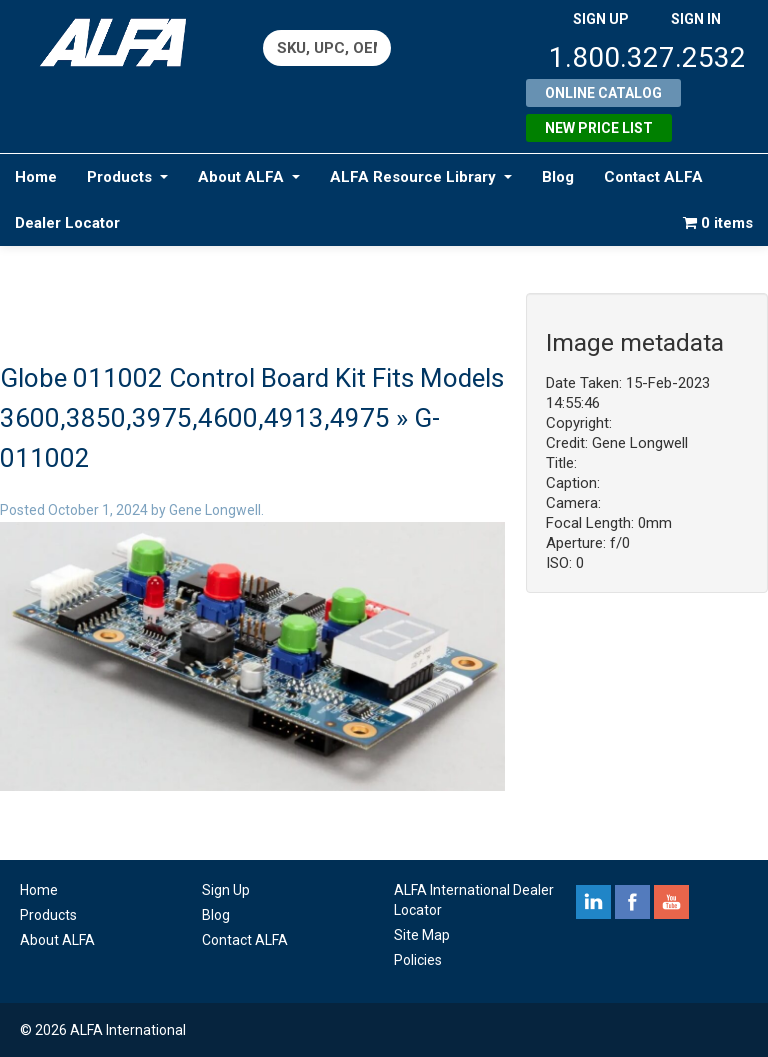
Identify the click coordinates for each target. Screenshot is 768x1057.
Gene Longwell (215, 510)
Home (36, 177)
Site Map (422, 935)
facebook (632, 902)
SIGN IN (696, 19)
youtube (671, 902)
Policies (418, 960)
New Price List (599, 128)
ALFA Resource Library (421, 177)
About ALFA (249, 177)
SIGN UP (601, 19)
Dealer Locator (67, 223)
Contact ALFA (653, 177)
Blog (558, 177)
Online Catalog (603, 93)
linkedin (593, 902)
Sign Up (226, 890)
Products (127, 177)
